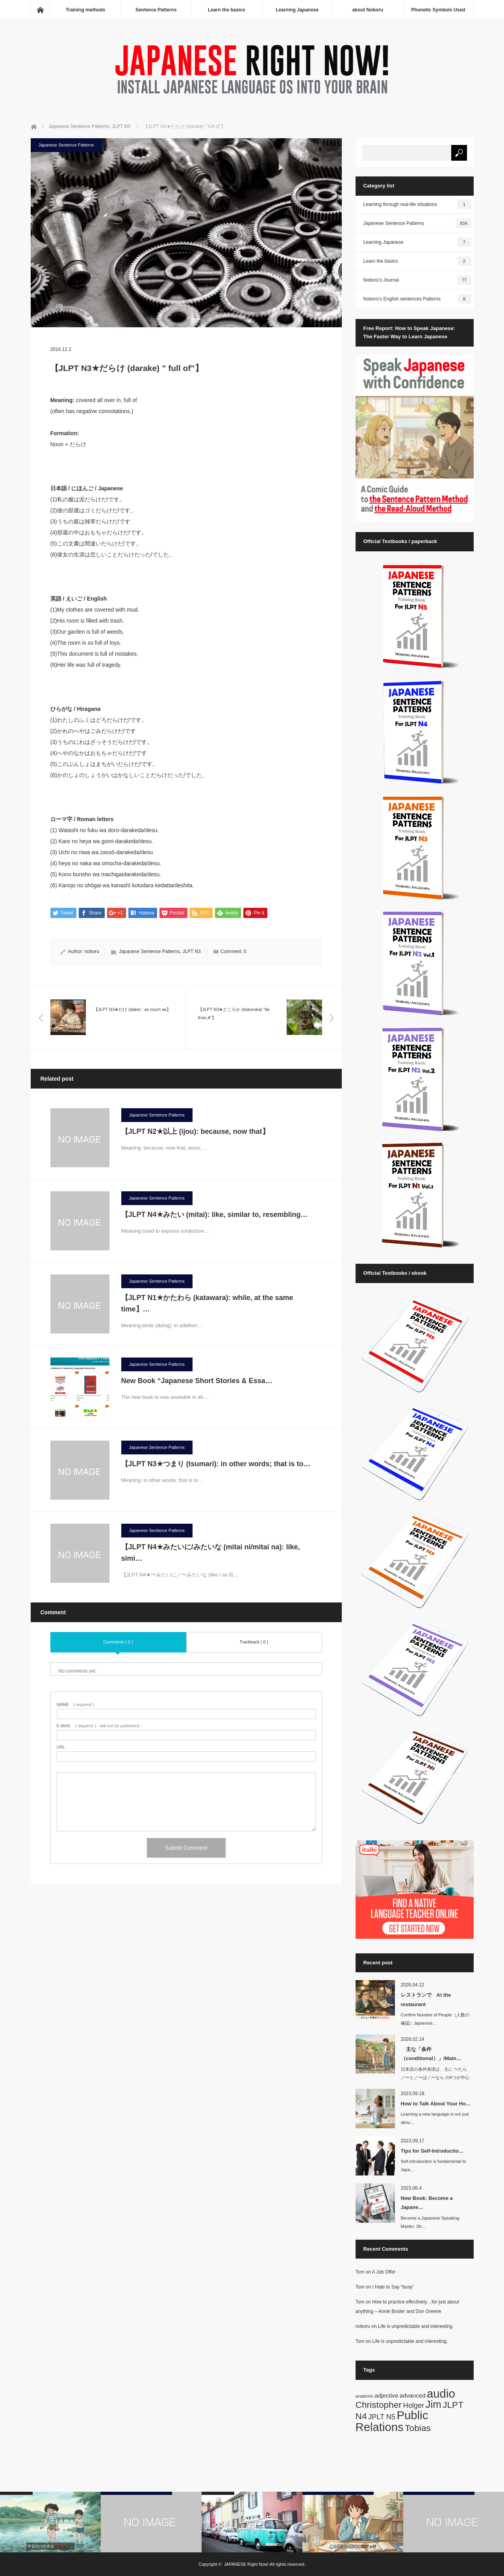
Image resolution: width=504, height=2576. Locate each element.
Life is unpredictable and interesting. (416, 2326)
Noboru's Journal (417, 280)
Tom (360, 2272)
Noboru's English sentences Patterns (417, 299)
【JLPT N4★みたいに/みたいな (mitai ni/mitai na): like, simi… (210, 1553)
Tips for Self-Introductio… (432, 2151)
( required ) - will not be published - (99, 1726)
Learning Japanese (297, 10)
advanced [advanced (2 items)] (413, 2395)
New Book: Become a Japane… (427, 2202)
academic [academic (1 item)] (365, 2396)
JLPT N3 (191, 952)
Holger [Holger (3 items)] (413, 2405)
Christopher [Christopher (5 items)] (379, 2405)
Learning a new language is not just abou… (435, 2118)
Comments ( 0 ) (118, 1642)
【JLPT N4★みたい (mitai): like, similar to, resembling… (214, 1215)
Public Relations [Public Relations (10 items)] (392, 2421)
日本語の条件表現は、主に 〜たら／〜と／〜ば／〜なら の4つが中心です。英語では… (435, 2077)
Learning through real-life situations (417, 204)
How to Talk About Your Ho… (436, 2104)
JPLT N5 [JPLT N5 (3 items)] (381, 2417)
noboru (92, 952)
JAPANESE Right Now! (246, 2564)
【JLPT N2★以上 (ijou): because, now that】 (198, 1132)
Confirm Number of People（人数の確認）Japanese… (435, 2018)
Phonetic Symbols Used (438, 10)
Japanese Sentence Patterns (66, 145)
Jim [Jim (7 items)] (433, 2404)
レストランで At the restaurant (426, 1999)
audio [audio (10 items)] (441, 2393)
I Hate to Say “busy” (393, 2287)
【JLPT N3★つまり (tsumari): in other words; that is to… (216, 1464)
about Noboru (367, 10)
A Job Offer (384, 2272)
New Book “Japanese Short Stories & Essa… (196, 1381)
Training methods (85, 10)
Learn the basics (226, 10)
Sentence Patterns (156, 10)
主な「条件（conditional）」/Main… (431, 2053)
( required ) (75, 1705)
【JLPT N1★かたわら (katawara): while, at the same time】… (207, 1303)
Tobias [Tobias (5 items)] (418, 2428)
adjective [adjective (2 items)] (386, 2395)
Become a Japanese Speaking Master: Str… (430, 2222)
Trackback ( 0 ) (254, 1642)
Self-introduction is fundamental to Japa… (433, 2165)
